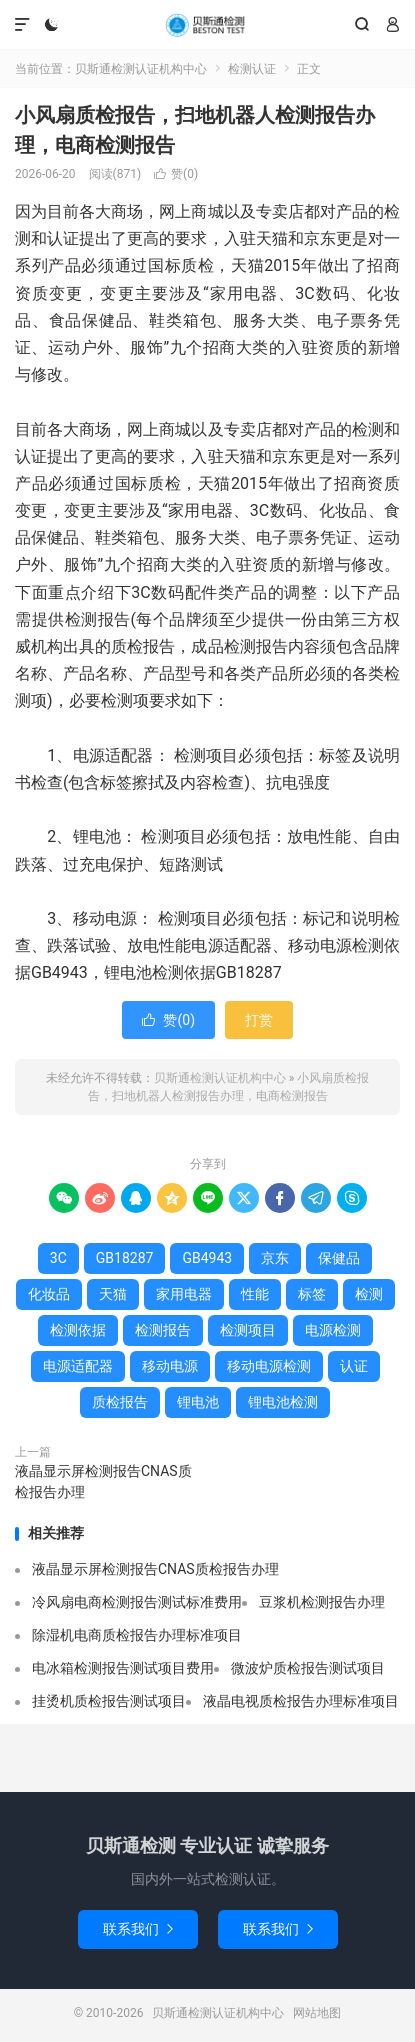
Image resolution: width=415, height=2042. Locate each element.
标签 (312, 1294)
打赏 (259, 1020)
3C (58, 1258)
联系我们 (138, 1929)
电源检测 (333, 1330)
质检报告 (120, 1402)
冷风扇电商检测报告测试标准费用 (137, 1602)
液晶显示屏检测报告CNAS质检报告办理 (103, 1481)
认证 (354, 1366)
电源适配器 (78, 1366)
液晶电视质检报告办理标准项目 (301, 1701)
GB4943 (207, 1258)
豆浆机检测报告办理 (322, 1602)
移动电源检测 (269, 1366)
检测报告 (163, 1330)
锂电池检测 (283, 1402)
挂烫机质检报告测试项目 (109, 1701)
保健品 (339, 1258)
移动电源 (170, 1366)
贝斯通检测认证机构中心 (207, 25)
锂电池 (198, 1402)
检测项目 (248, 1330)
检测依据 (78, 1330)
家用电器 (184, 1294)
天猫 (113, 1294)
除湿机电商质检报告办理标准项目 (137, 1635)
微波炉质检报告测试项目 (308, 1668)
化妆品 (49, 1294)
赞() (176, 174)
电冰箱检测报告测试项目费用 (123, 1668)
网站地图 (317, 2013)
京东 (275, 1258)
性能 (255, 1294)
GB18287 (125, 1258)
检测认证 (252, 69)
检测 (369, 1294)
